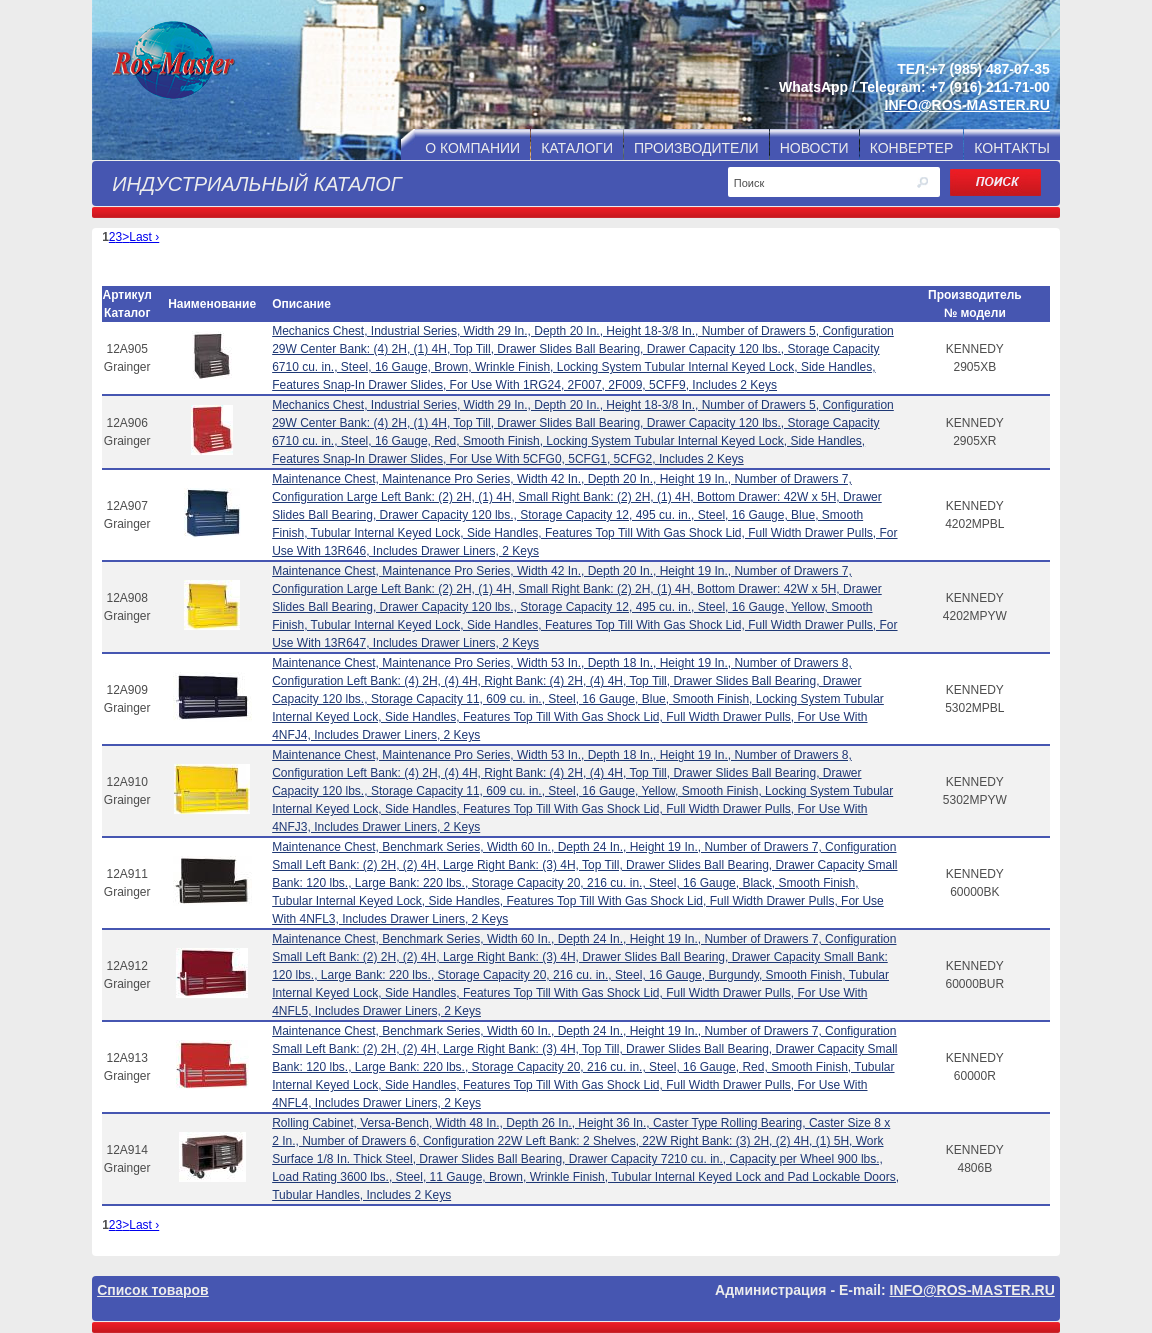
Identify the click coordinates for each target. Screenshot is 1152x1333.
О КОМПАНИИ (472, 148)
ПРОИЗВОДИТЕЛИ (696, 148)
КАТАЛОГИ (577, 148)
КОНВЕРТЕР (912, 148)
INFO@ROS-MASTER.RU (967, 105)
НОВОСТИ (814, 148)
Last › (144, 237)
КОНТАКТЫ (1012, 148)
